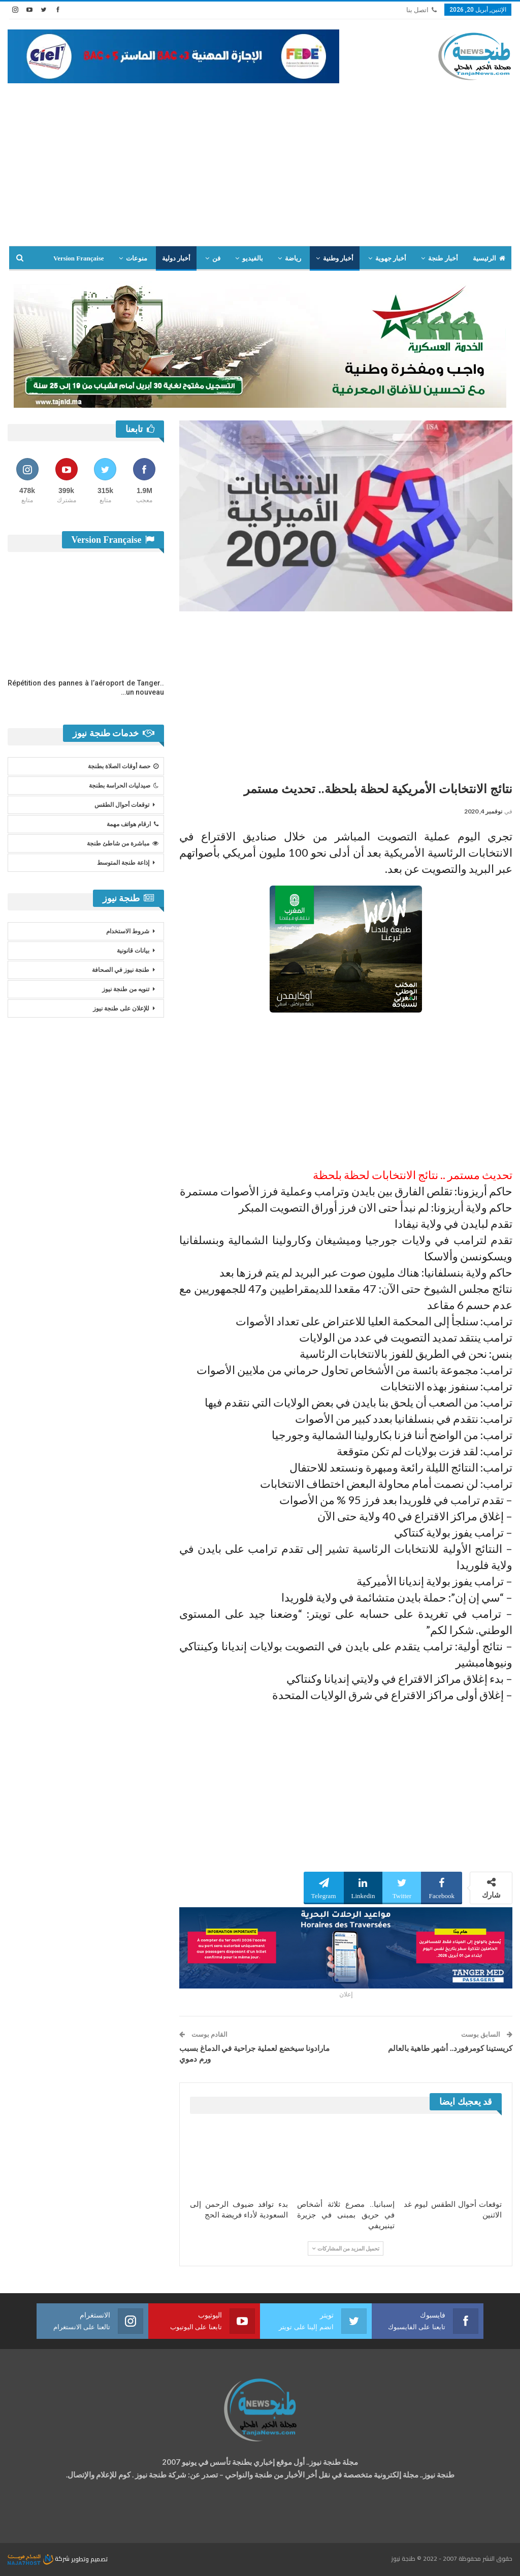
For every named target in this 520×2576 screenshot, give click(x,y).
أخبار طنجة (443, 258)
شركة (39, 2558)
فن (216, 258)
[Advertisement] (260, 159)
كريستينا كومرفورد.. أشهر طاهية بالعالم (450, 2048)
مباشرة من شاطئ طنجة (122, 843)
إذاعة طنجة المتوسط (123, 862)
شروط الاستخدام (127, 931)
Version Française (78, 258)
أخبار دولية (176, 258)
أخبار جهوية (390, 258)
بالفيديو (252, 258)
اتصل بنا (421, 10)
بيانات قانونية (133, 950)
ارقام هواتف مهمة (132, 824)
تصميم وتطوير (89, 2558)
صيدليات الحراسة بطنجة (123, 785)
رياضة (293, 258)
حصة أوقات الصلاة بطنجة (123, 766)
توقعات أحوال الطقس (121, 804)
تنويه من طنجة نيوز (125, 989)
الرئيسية (489, 258)
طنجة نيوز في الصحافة (120, 969)
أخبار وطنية (338, 258)
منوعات (136, 258)
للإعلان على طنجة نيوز (121, 1008)
